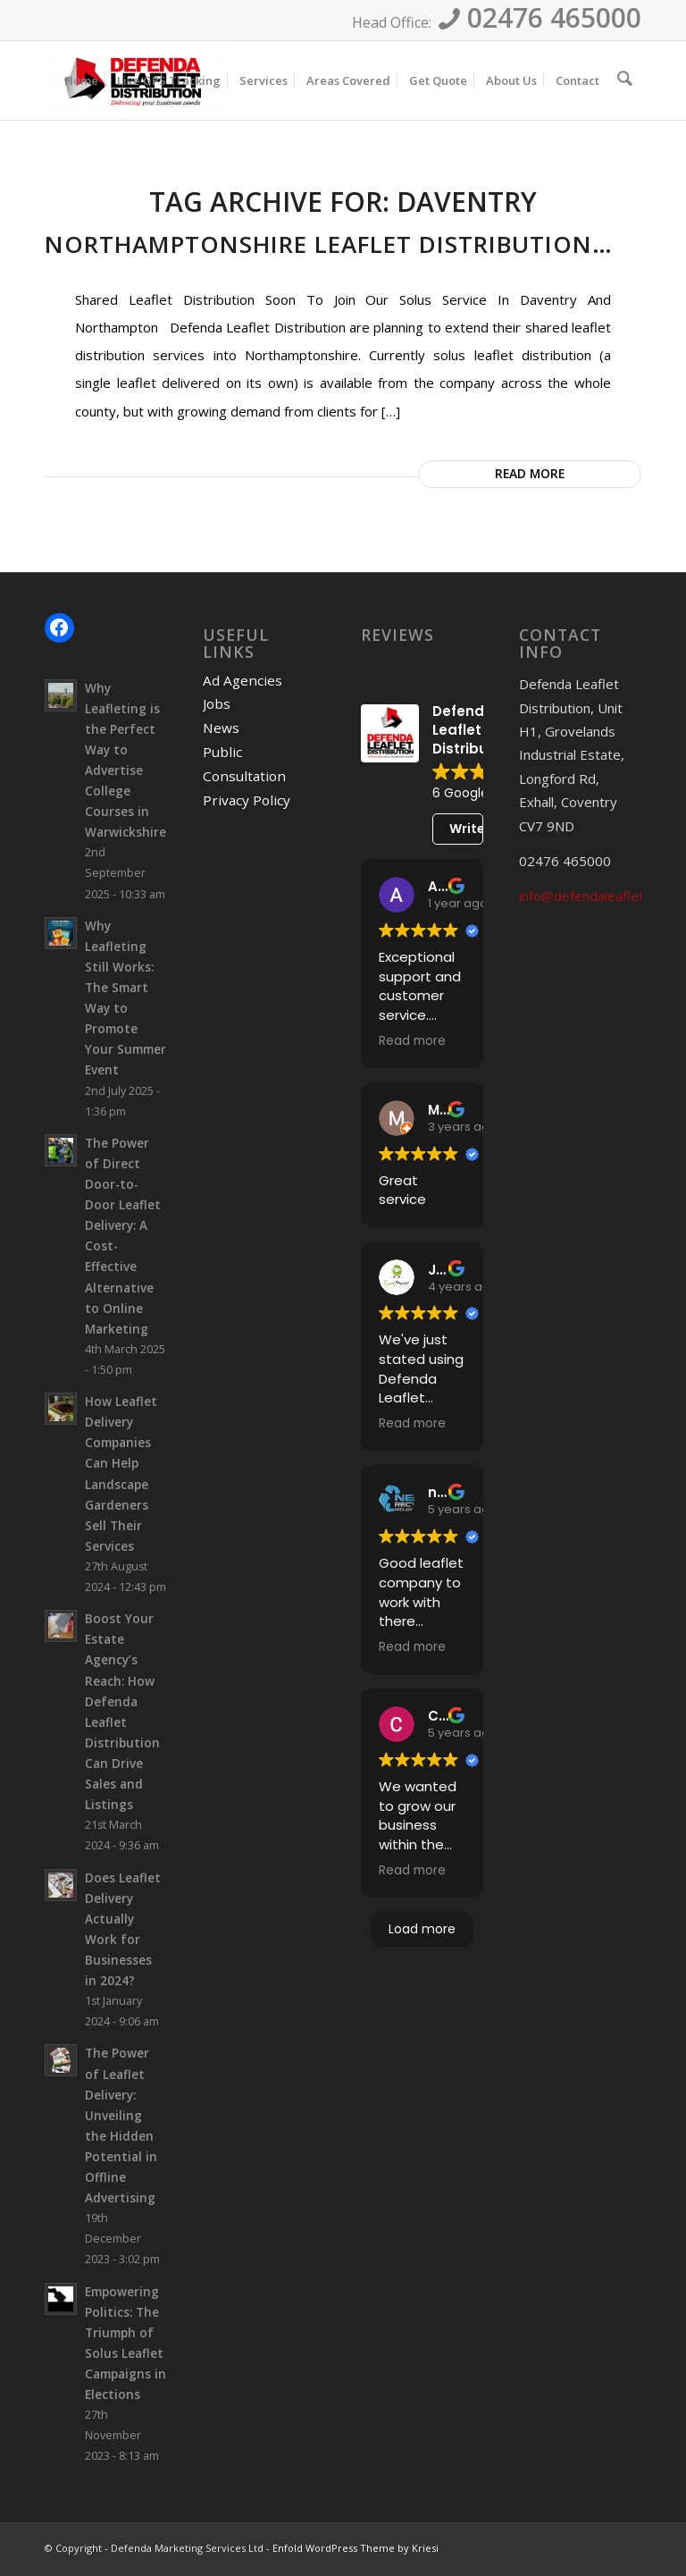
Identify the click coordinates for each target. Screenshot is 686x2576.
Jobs (217, 703)
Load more (422, 1929)
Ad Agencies (243, 680)
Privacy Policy (247, 797)
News (221, 727)
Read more (530, 473)
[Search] (626, 80)
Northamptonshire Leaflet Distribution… (329, 244)
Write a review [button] (466, 829)
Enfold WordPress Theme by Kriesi (355, 2550)
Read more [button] (412, 1041)
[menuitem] (85, 80)
